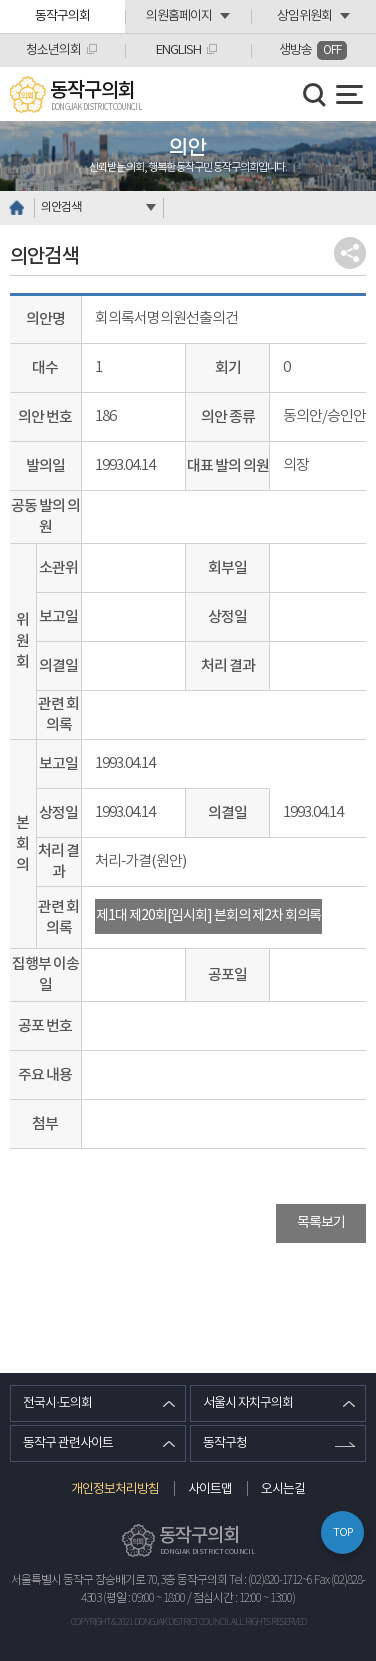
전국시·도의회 (57, 1403)
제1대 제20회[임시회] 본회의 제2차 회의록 (208, 916)
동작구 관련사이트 (68, 1443)
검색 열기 (315, 95)
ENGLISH (178, 50)
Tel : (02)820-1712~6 (270, 1580)
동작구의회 (62, 16)
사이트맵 (210, 1489)
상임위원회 (304, 16)
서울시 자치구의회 (248, 1403)
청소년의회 (53, 50)
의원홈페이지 (179, 16)
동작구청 (225, 1443)
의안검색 (61, 207)
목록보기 (321, 1223)
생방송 (313, 50)
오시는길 (283, 1489)
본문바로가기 (0, 0)
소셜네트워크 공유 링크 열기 (350, 253)
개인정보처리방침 (115, 1489)
